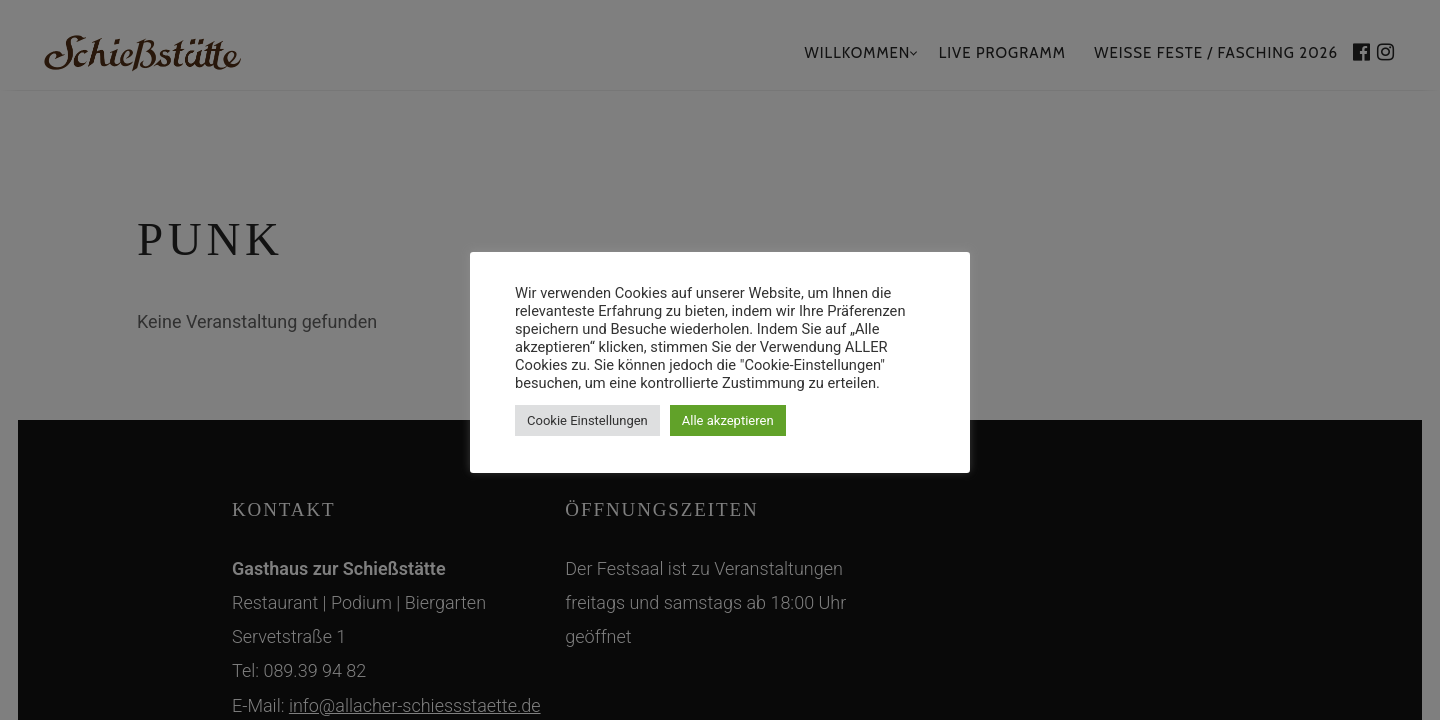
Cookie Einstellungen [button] (587, 420)
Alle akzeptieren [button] (728, 420)
